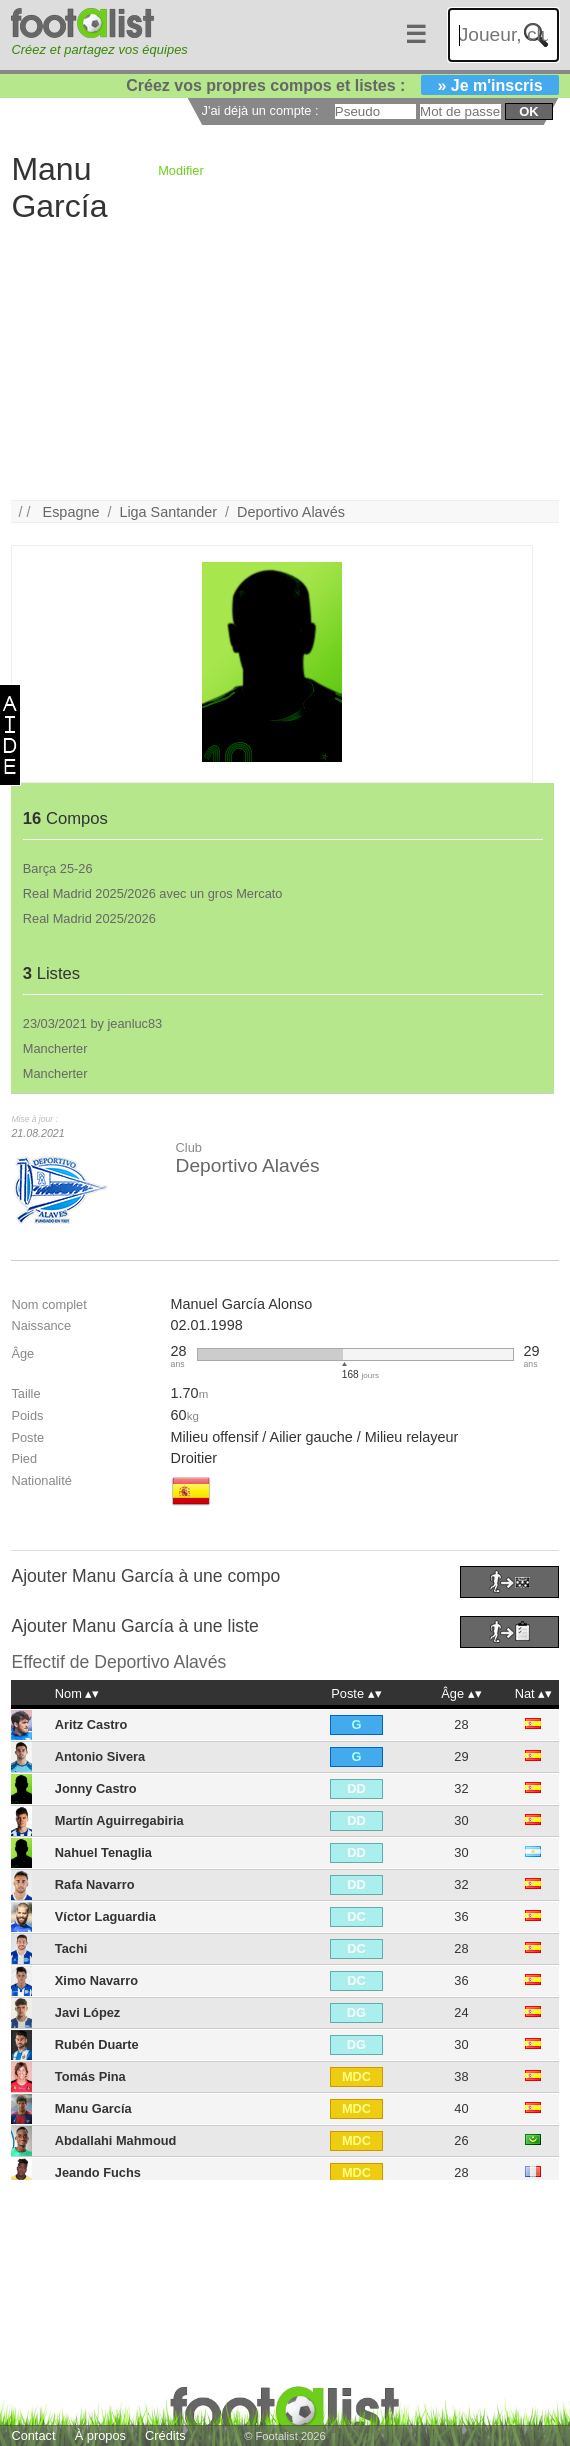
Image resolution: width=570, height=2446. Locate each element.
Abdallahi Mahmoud (116, 2140)
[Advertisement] (279, 360)
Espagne (71, 512)
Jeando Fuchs (98, 2172)
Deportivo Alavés (291, 512)
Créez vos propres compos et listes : (342, 85)
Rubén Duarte (97, 2044)
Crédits (165, 2435)
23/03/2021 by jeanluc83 (92, 1023)
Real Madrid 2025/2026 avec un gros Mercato (153, 893)
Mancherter (55, 1048)
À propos (100, 2435)
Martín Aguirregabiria (119, 1820)
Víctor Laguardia (105, 1916)
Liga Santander (168, 512)
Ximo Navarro (96, 1980)
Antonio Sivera (100, 1756)
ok (528, 111)
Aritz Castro (91, 1724)
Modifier (181, 170)
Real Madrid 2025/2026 (89, 918)
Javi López (87, 2012)
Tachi (71, 1948)
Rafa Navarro (95, 1884)
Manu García (93, 2108)
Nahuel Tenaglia (103, 1852)
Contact (33, 2435)
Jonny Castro (96, 1788)
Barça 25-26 (58, 868)
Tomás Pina (90, 2076)
